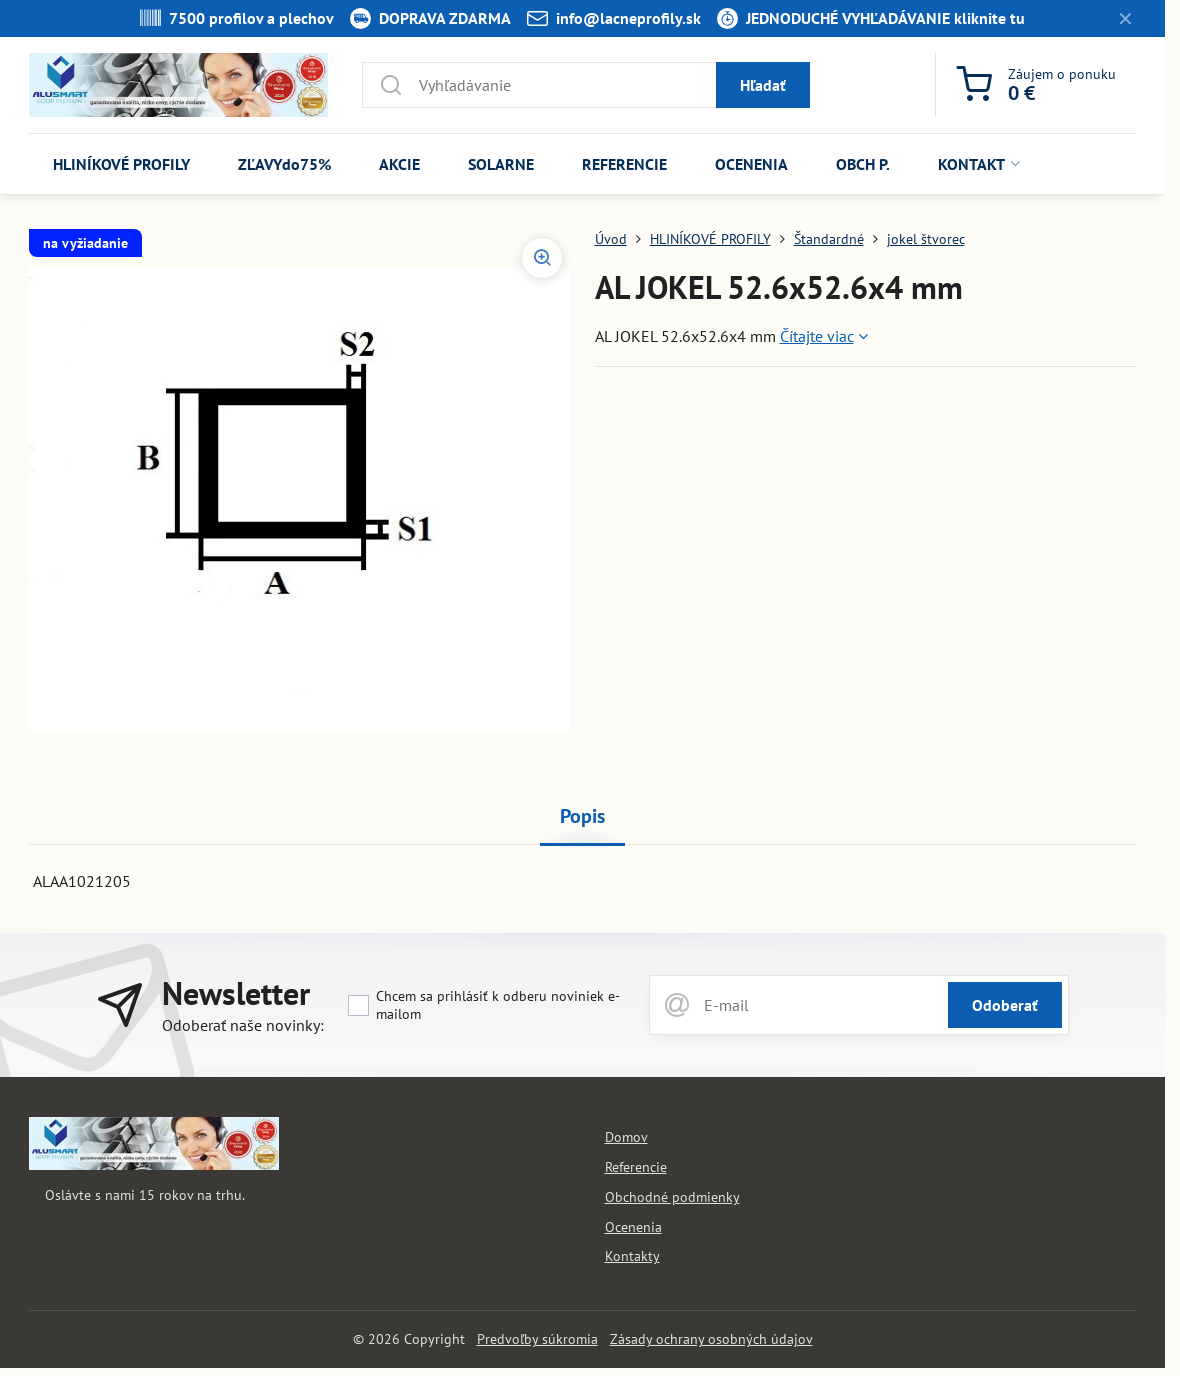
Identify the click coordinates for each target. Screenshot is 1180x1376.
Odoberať (1005, 1005)
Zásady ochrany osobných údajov (711, 1339)
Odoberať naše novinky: (243, 1025)
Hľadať (763, 85)
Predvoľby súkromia (537, 1339)
